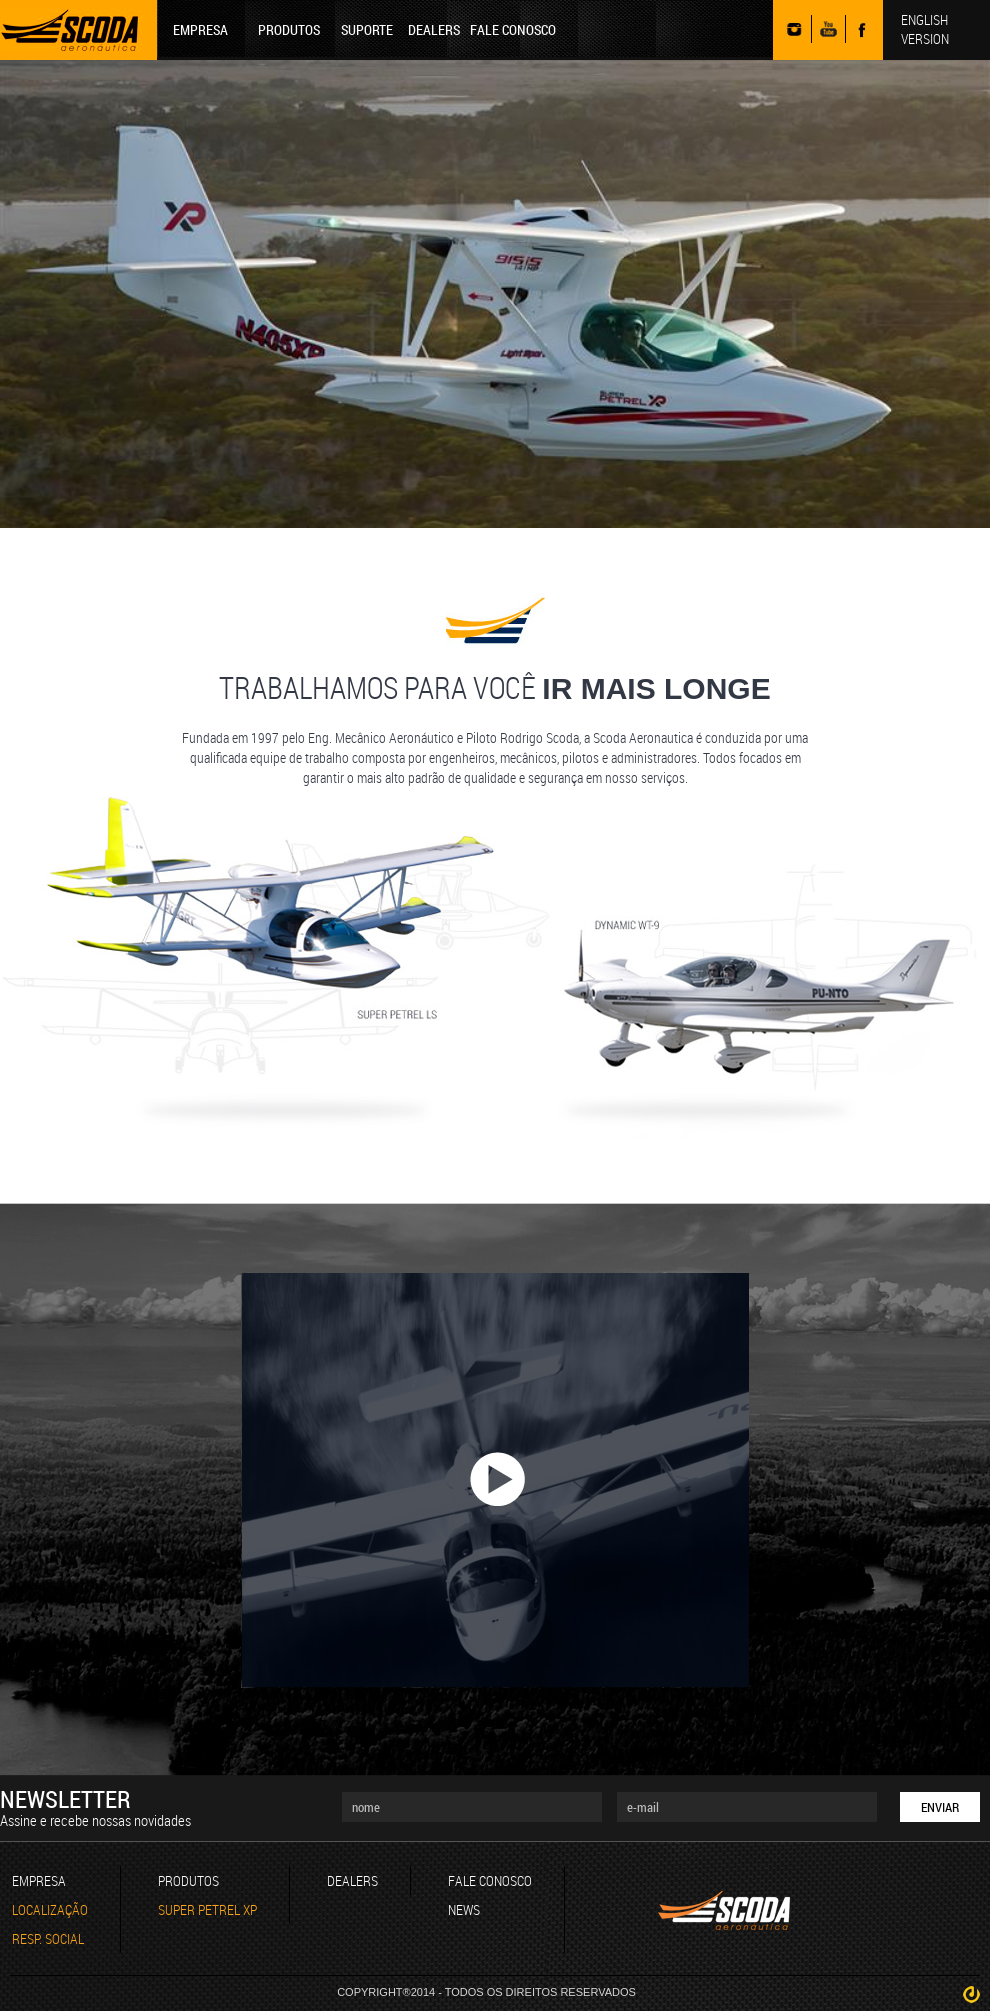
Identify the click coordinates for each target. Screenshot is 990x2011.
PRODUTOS (289, 29)
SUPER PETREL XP (207, 1909)
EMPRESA (200, 29)
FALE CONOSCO (513, 29)
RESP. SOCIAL (48, 1938)
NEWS (464, 1909)
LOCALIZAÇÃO (50, 1909)
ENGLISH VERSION (925, 29)
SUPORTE (367, 29)
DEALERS (434, 29)
